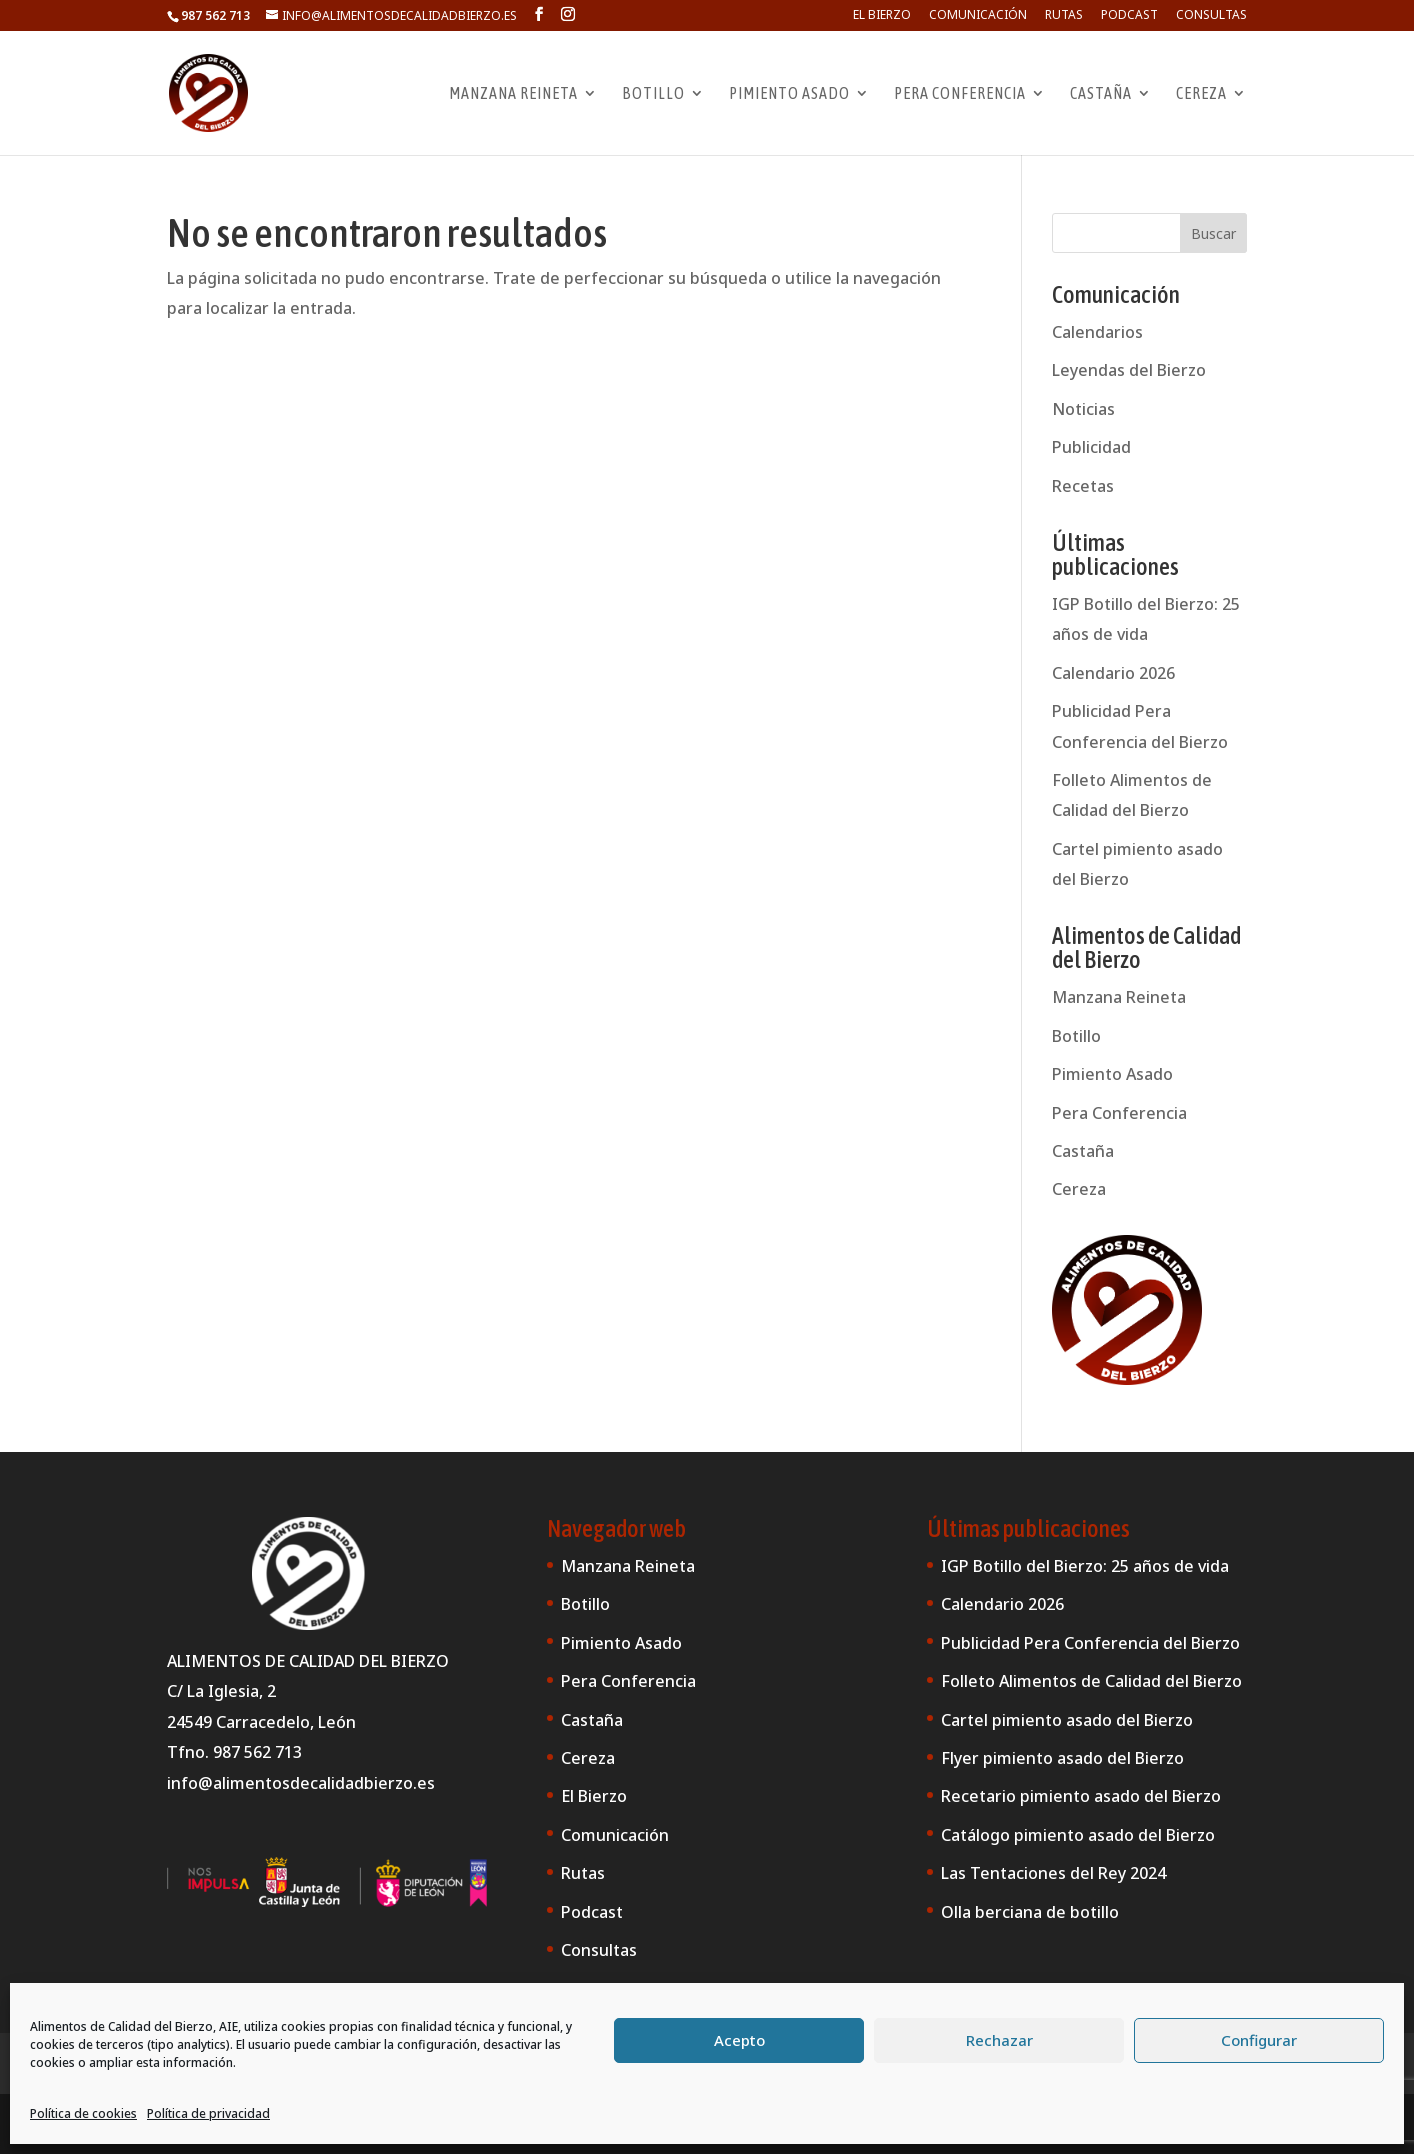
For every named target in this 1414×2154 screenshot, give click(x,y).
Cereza (1201, 94)
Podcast (1129, 16)
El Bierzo (882, 16)
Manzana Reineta (513, 94)
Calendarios (1097, 332)
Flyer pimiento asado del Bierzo (1062, 1758)
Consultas (1211, 16)
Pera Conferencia (960, 94)
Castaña (1101, 94)
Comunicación (978, 16)
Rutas (1064, 16)
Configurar (1259, 2040)
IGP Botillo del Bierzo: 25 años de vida (1085, 1566)
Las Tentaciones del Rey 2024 (1053, 1873)
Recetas (1083, 486)
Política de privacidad (208, 2113)
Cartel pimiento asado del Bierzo (1067, 1720)
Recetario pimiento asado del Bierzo (1081, 1796)
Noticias (1083, 409)
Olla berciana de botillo (1030, 1912)
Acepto (739, 2040)
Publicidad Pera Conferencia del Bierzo (1090, 1643)
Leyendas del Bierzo (1129, 370)
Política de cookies (83, 2113)
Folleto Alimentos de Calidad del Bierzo (1091, 1681)
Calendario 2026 (1113, 673)
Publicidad (1091, 447)
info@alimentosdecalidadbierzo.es (301, 1783)
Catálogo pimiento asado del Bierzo (1078, 1835)
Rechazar (999, 2040)
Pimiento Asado (789, 94)
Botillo (653, 94)
